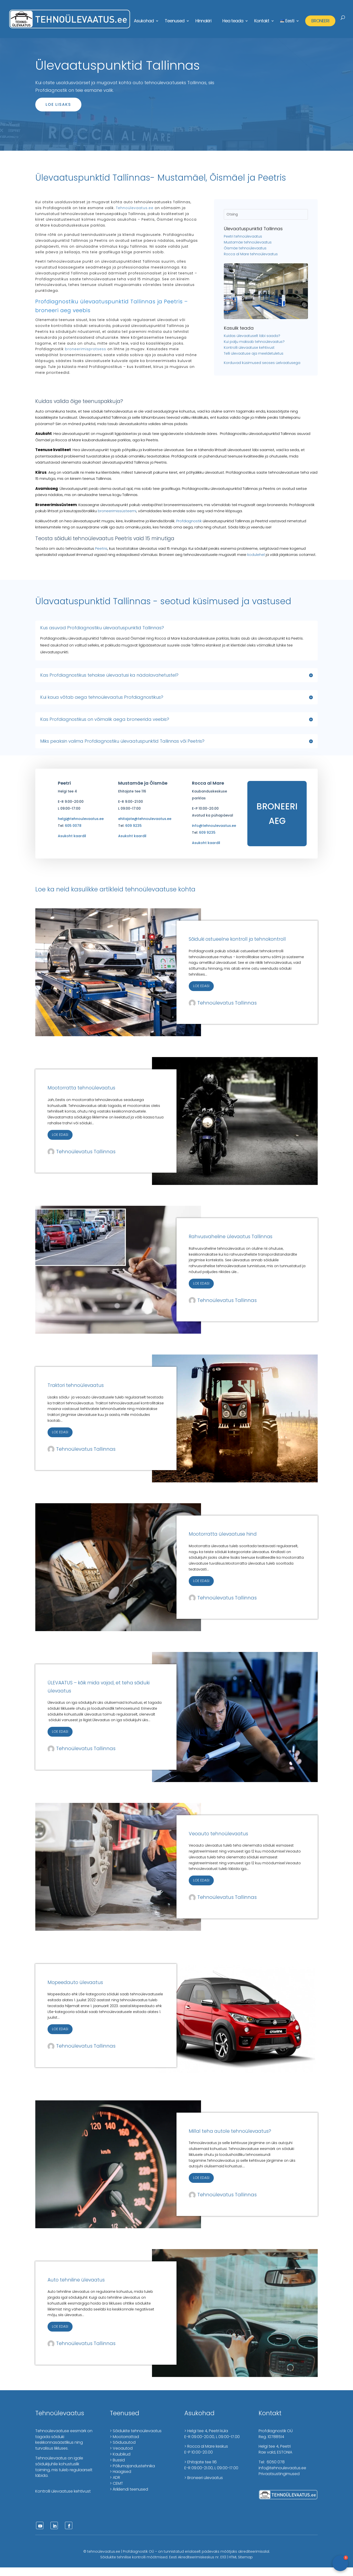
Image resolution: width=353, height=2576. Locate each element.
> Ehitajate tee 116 (200, 2462)
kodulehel (256, 554)
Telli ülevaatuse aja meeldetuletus (253, 353)
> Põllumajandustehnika (132, 2466)
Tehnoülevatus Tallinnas (227, 1002)
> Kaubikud (120, 2454)
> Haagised (120, 2471)
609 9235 (133, 825)
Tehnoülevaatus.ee (134, 207)
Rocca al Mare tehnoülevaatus (251, 254)
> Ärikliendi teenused (129, 2489)
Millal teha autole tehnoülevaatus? (230, 2131)
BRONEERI (320, 21)
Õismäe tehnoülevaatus (245, 248)
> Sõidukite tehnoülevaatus (136, 2431)
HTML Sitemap (241, 2557)
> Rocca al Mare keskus (206, 2446)
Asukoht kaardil (72, 835)
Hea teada (232, 21)
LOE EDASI (201, 985)
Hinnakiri (203, 21)
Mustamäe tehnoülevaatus (248, 242)
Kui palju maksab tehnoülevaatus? (254, 341)
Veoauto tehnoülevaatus (218, 1833)
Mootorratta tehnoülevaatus (81, 1088)
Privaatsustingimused (279, 2474)
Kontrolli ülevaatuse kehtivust (249, 347)
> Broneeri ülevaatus (203, 2478)
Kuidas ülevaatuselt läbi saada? (252, 335)
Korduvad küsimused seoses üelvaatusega (262, 362)
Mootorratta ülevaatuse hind (223, 1534)
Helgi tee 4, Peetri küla (207, 2431)
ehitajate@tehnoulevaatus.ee (144, 818)
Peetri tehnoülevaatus (243, 236)
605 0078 (73, 825)
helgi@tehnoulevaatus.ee (81, 818)
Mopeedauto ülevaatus (75, 1982)
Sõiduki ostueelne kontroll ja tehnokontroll (237, 939)
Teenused (174, 21)
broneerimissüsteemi (117, 510)
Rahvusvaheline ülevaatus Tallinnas (230, 1236)
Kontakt (261, 21)
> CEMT (116, 2483)
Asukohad (144, 21)
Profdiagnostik (189, 520)
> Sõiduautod (123, 2442)
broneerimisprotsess (85, 349)
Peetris (101, 548)
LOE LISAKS (58, 104)
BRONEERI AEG (277, 813)
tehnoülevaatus (101, 2551)
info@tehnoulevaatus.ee (214, 825)
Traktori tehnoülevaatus (76, 1385)
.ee (117, 2551)
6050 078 (275, 2462)
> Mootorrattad (124, 2437)
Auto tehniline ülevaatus (76, 2280)
